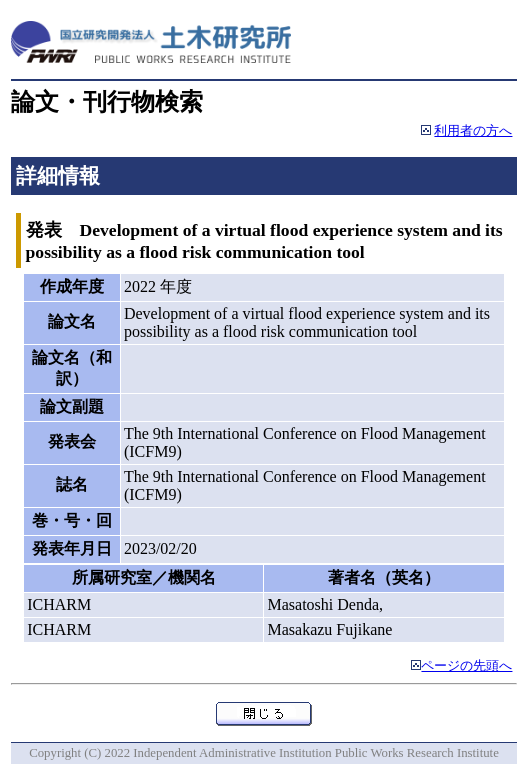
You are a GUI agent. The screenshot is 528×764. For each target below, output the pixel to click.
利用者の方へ (473, 131)
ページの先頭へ (466, 666)
